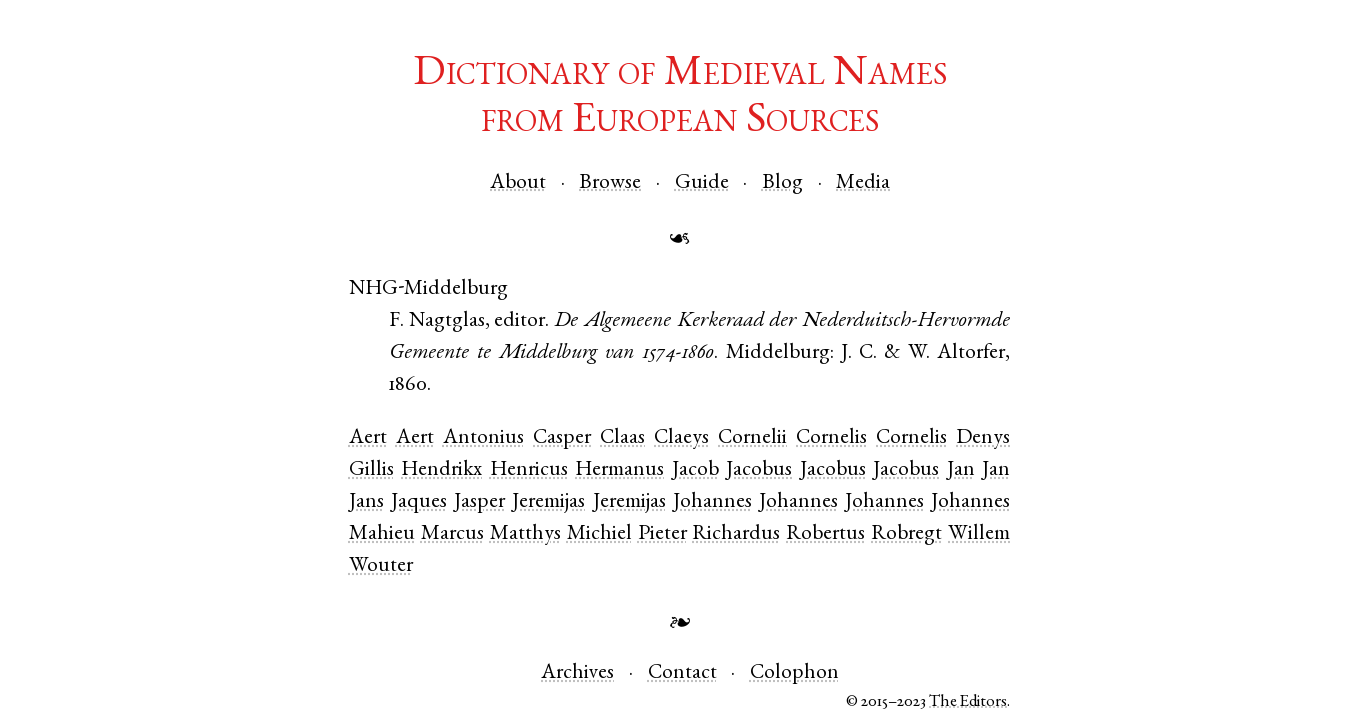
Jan (961, 470)
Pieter (662, 534)
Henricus (529, 470)
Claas (622, 438)
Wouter (381, 566)
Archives (577, 673)
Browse (610, 183)
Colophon (794, 673)
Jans (366, 502)
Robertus (825, 534)
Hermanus (619, 470)
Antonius (483, 438)
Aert (368, 438)
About (518, 183)
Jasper (479, 502)
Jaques (419, 502)
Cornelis (831, 438)
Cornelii (752, 438)
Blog (782, 183)
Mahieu (382, 534)
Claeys (681, 438)
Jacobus (759, 470)
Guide (702, 183)
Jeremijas (548, 502)
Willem (979, 534)
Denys (983, 438)
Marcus (452, 534)
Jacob (695, 470)
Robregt (906, 534)
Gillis (371, 470)
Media (863, 183)
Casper (562, 438)
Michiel (599, 534)
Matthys (525, 534)
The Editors (968, 702)
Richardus (736, 534)
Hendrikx (441, 470)
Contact (682, 673)
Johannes (712, 502)
